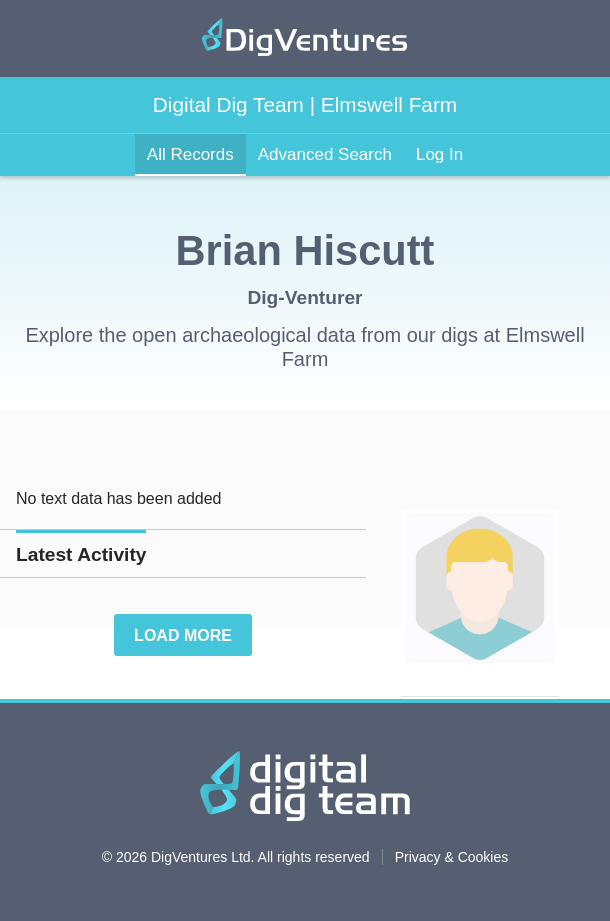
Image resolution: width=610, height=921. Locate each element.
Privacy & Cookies (452, 857)
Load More (183, 635)
